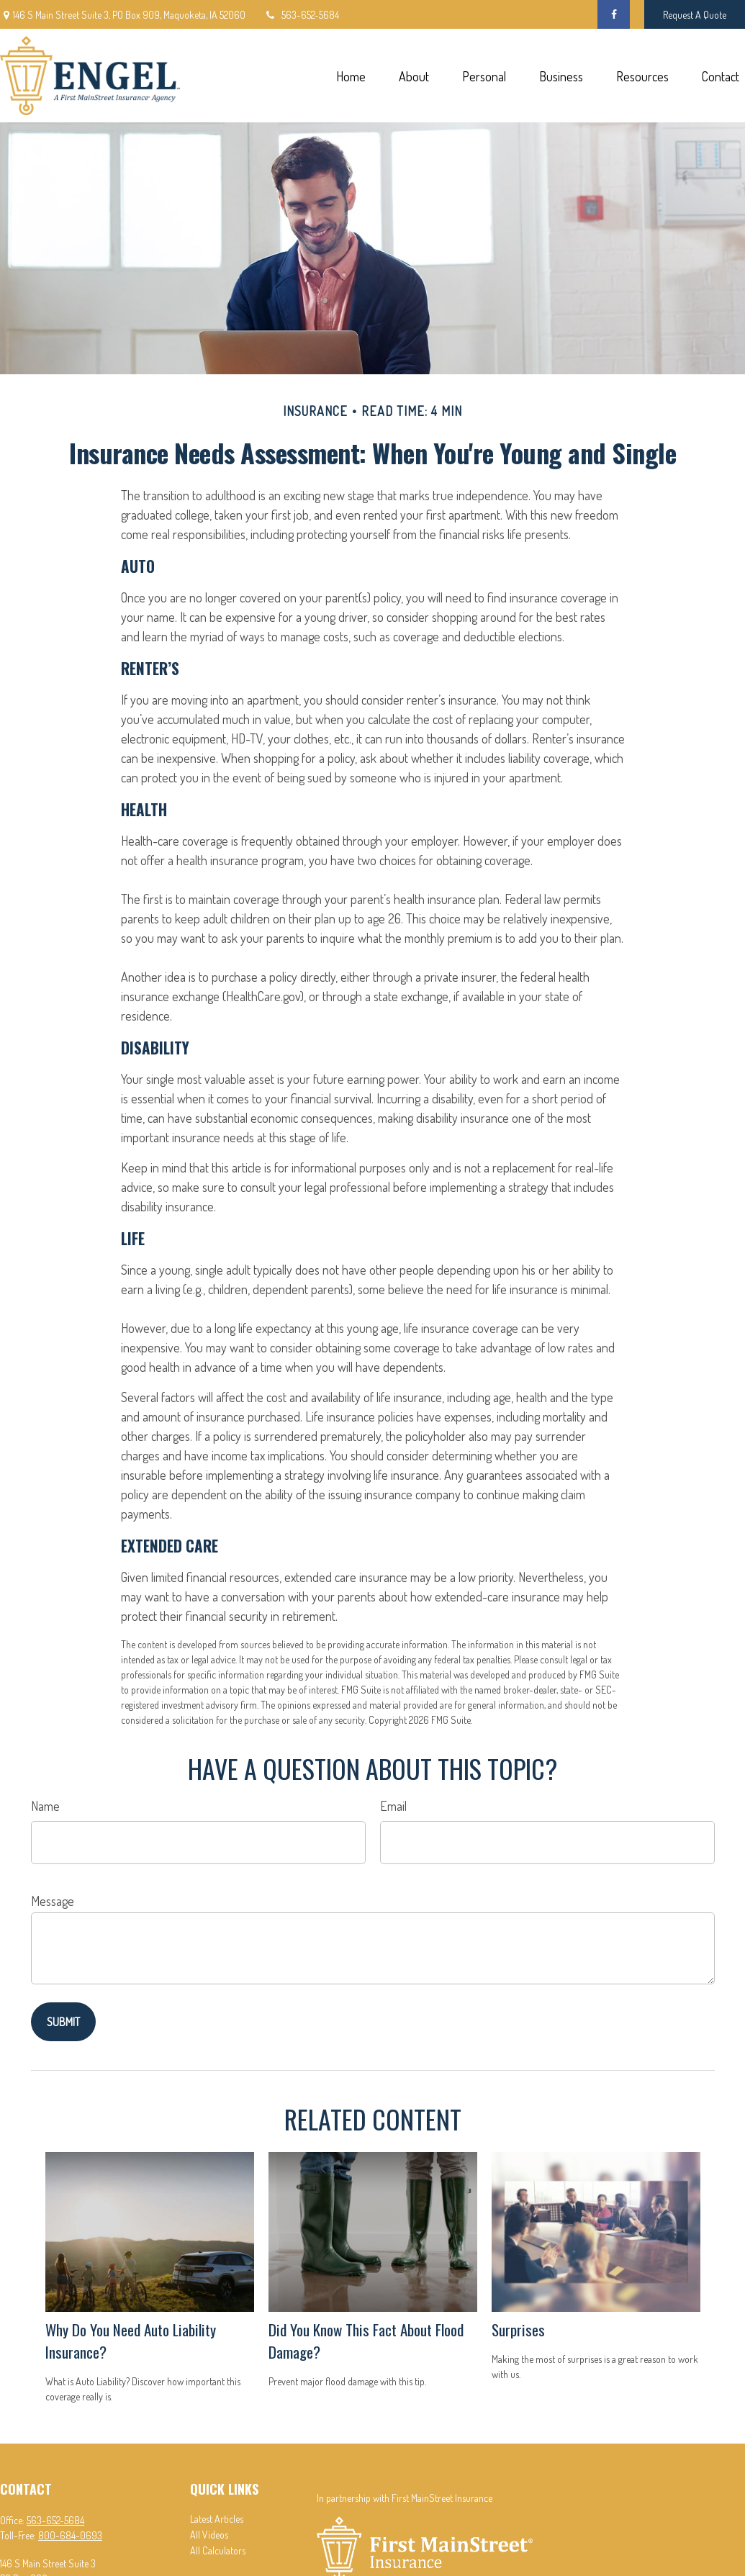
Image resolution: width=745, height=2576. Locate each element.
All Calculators (217, 2550)
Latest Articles (216, 2519)
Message (52, 1901)
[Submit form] (63, 2021)
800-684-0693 (70, 2535)
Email (393, 1806)
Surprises (518, 2329)
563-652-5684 (301, 15)
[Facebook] (613, 14)
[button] (350, 76)
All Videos (209, 2534)
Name (45, 1806)
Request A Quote (694, 15)
